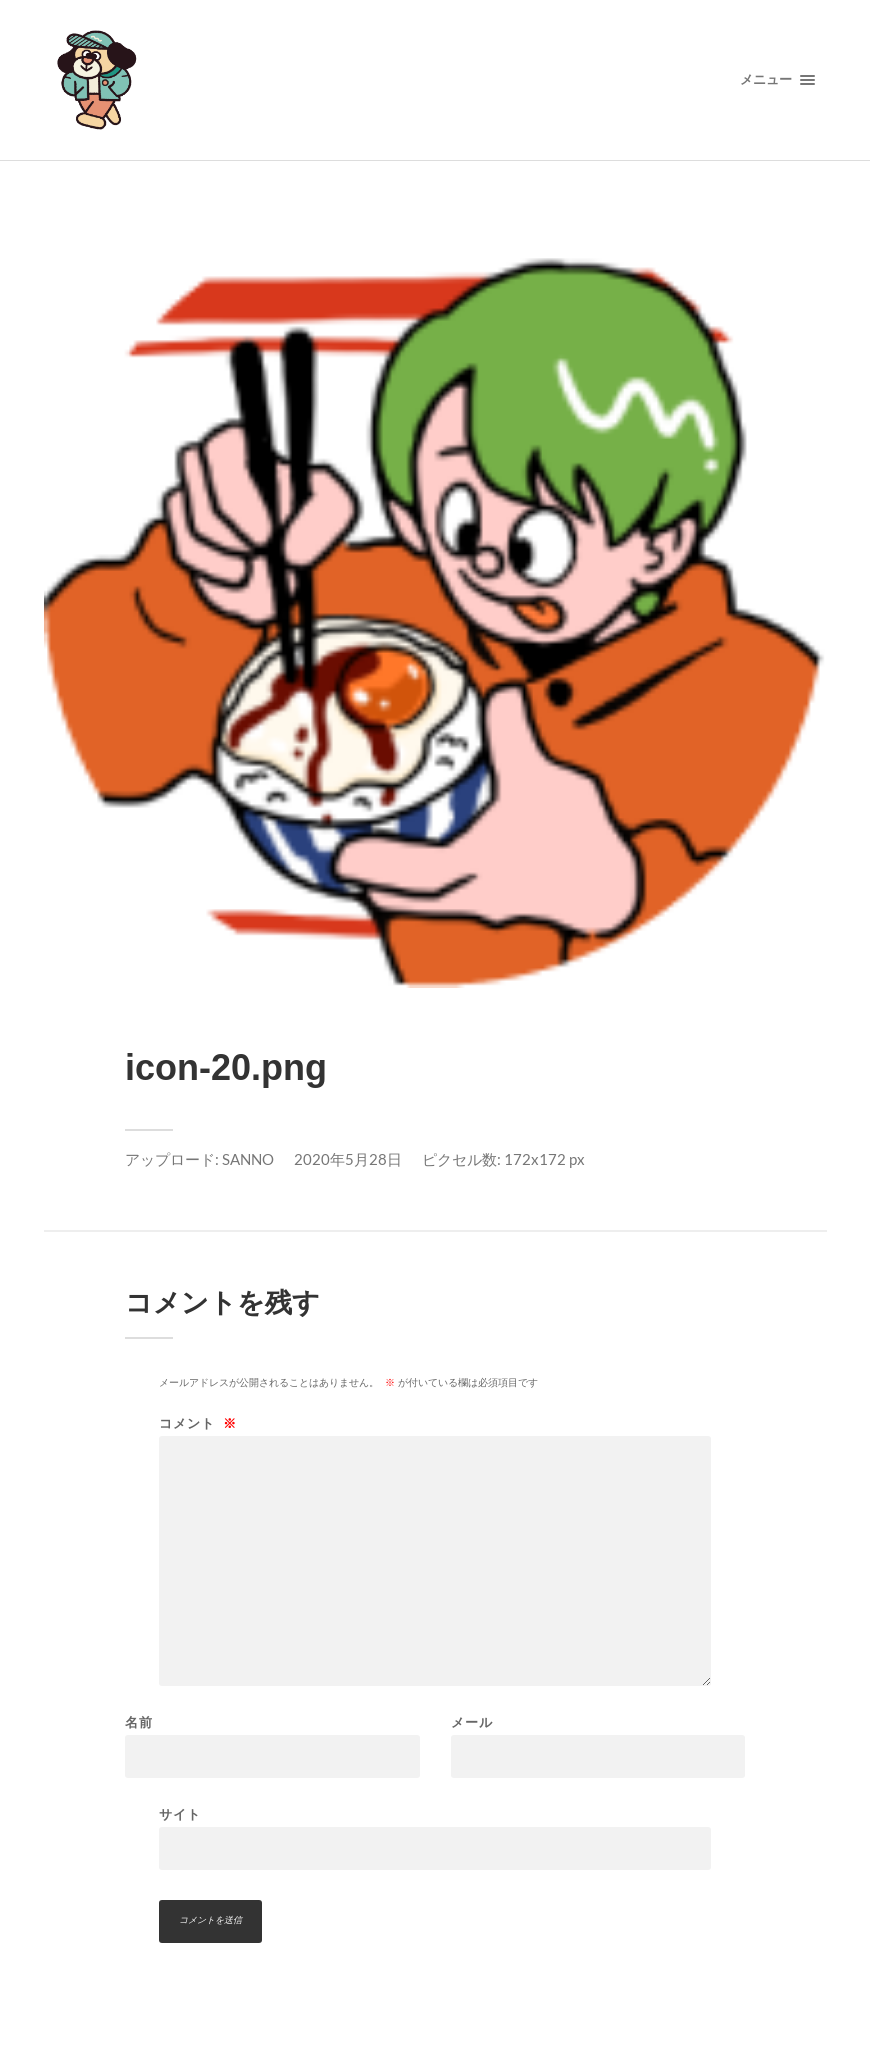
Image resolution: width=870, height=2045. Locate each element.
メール (472, 1722)
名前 (139, 1722)
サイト (180, 1814)
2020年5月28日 (348, 1159)
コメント (198, 1423)
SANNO (248, 1159)
